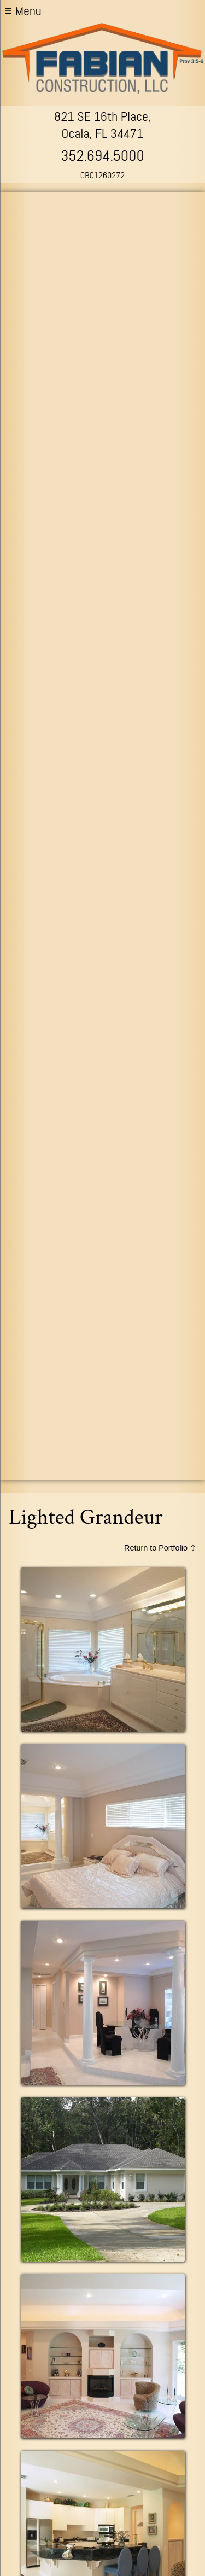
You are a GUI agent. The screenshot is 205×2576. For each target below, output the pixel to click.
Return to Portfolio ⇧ (160, 1547)
